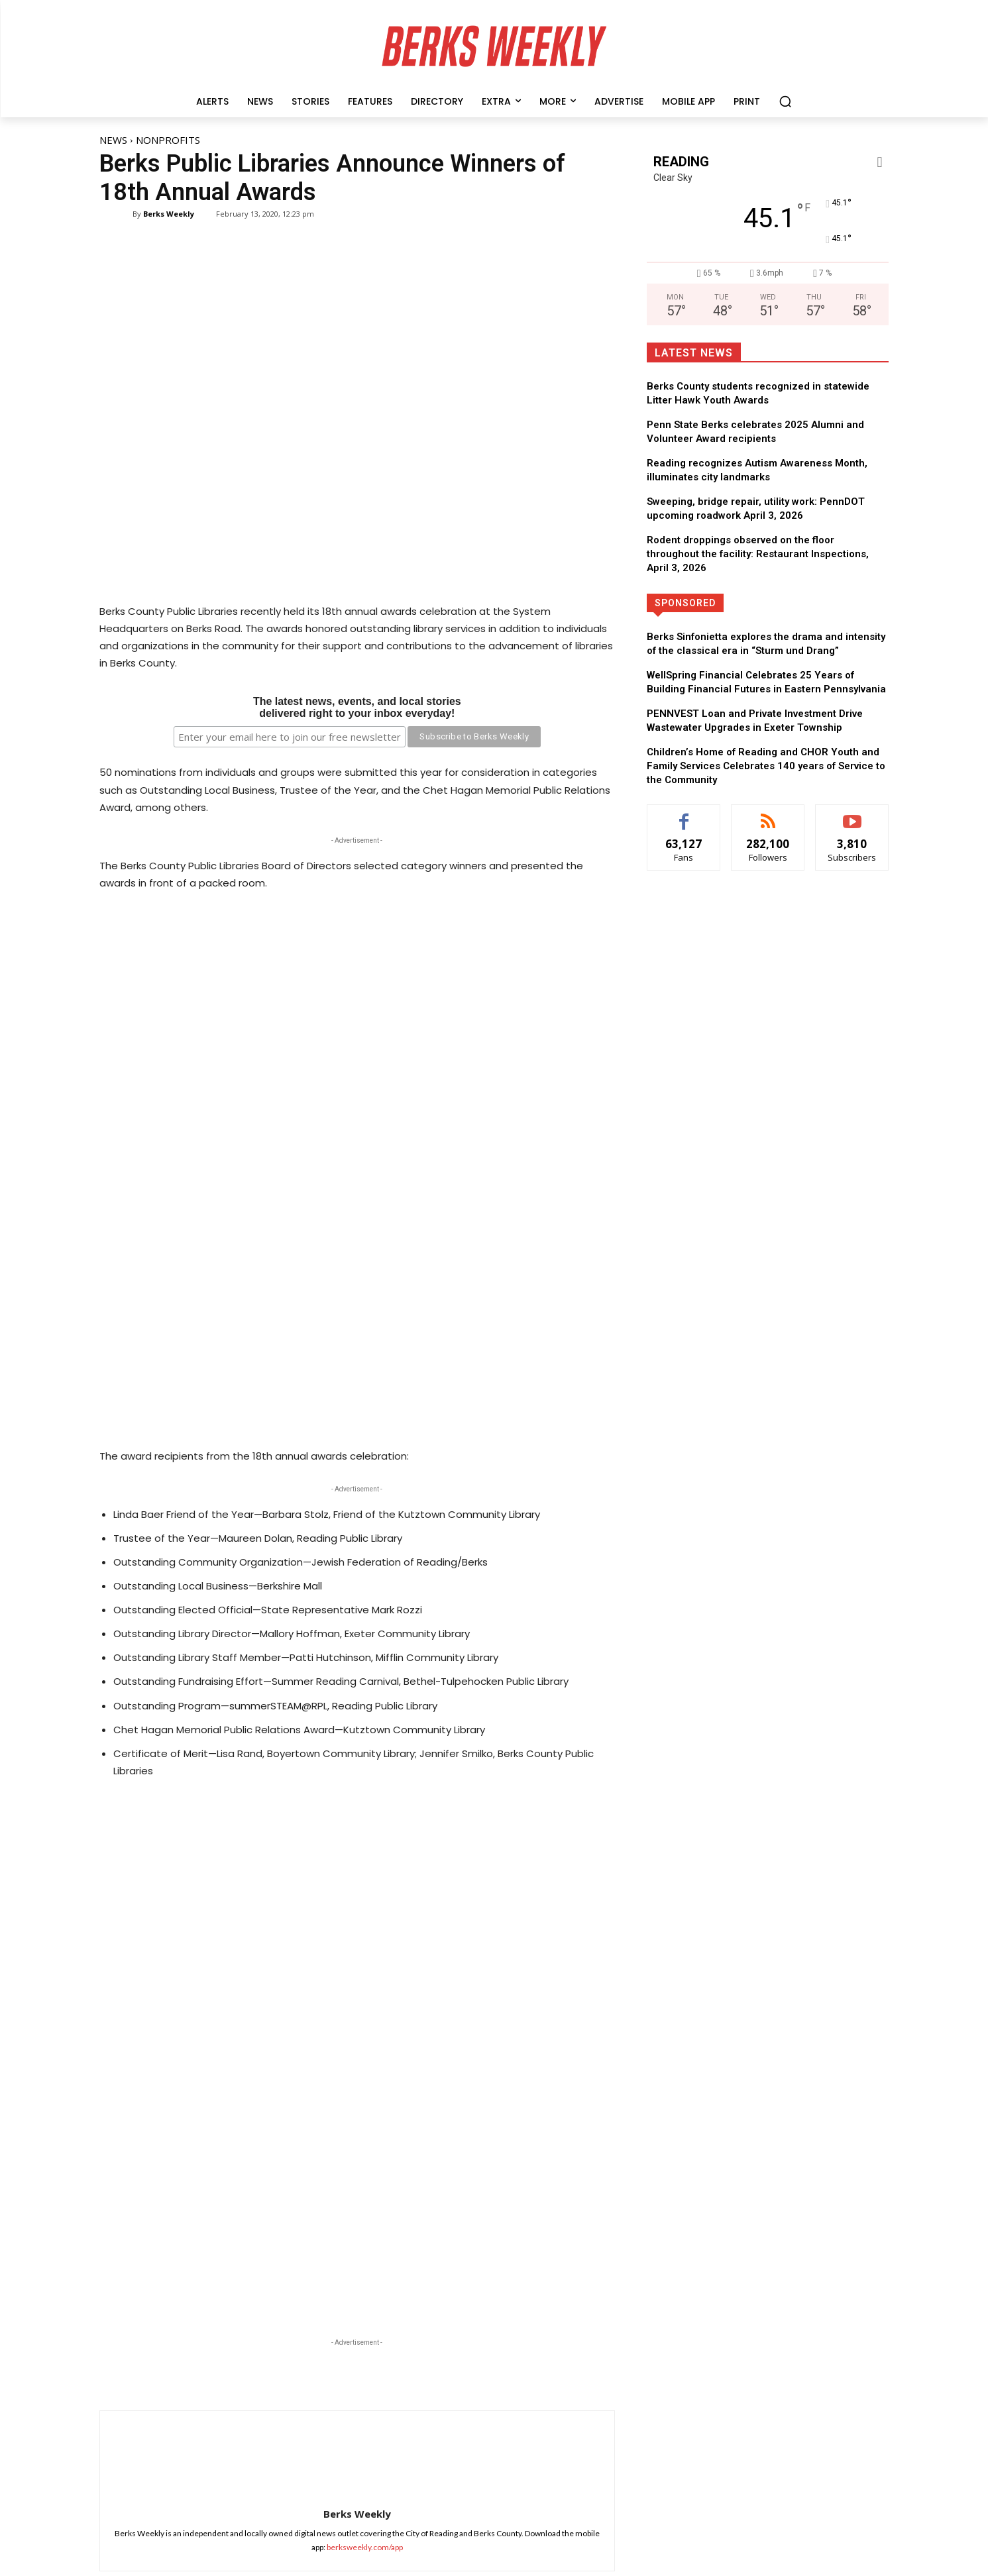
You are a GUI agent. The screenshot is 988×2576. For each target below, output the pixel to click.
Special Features (306, 2403)
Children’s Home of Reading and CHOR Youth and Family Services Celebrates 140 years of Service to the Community (766, 766)
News (113, 139)
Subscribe (927, 2466)
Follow (931, 2355)
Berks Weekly (168, 214)
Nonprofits (168, 139)
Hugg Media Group (471, 2564)
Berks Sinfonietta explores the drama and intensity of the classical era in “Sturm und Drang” (326, 2432)
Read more (294, 2376)
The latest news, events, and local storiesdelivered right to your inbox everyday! (357, 707)
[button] (785, 101)
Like (939, 2327)
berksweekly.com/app (365, 2193)
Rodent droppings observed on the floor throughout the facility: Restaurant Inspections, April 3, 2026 (758, 554)
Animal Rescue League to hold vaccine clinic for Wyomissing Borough (323, 2349)
